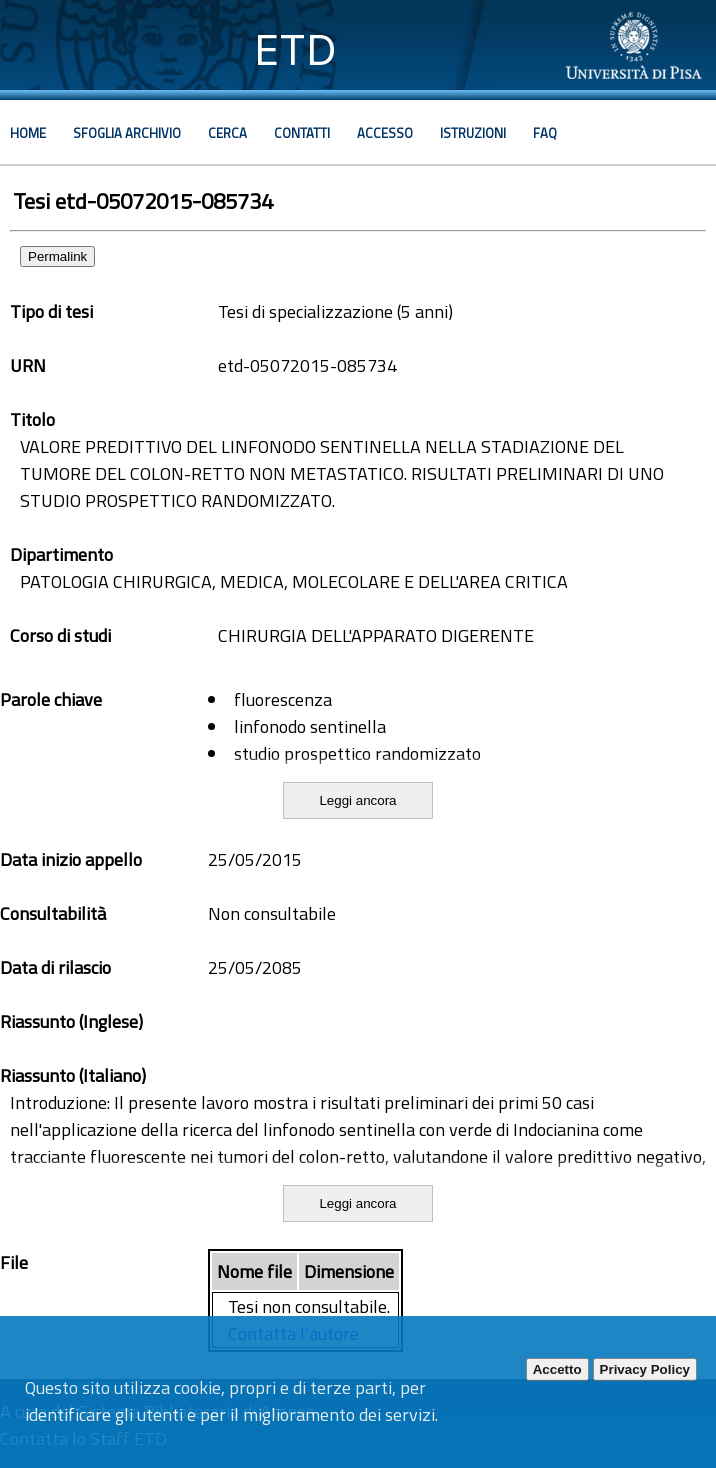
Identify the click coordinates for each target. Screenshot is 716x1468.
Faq (545, 133)
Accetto (557, 1369)
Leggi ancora (357, 800)
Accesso (385, 133)
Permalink (57, 256)
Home (28, 133)
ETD (295, 49)
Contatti (302, 133)
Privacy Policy (645, 1369)
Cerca (227, 133)
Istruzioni (473, 133)
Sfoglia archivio (127, 133)
